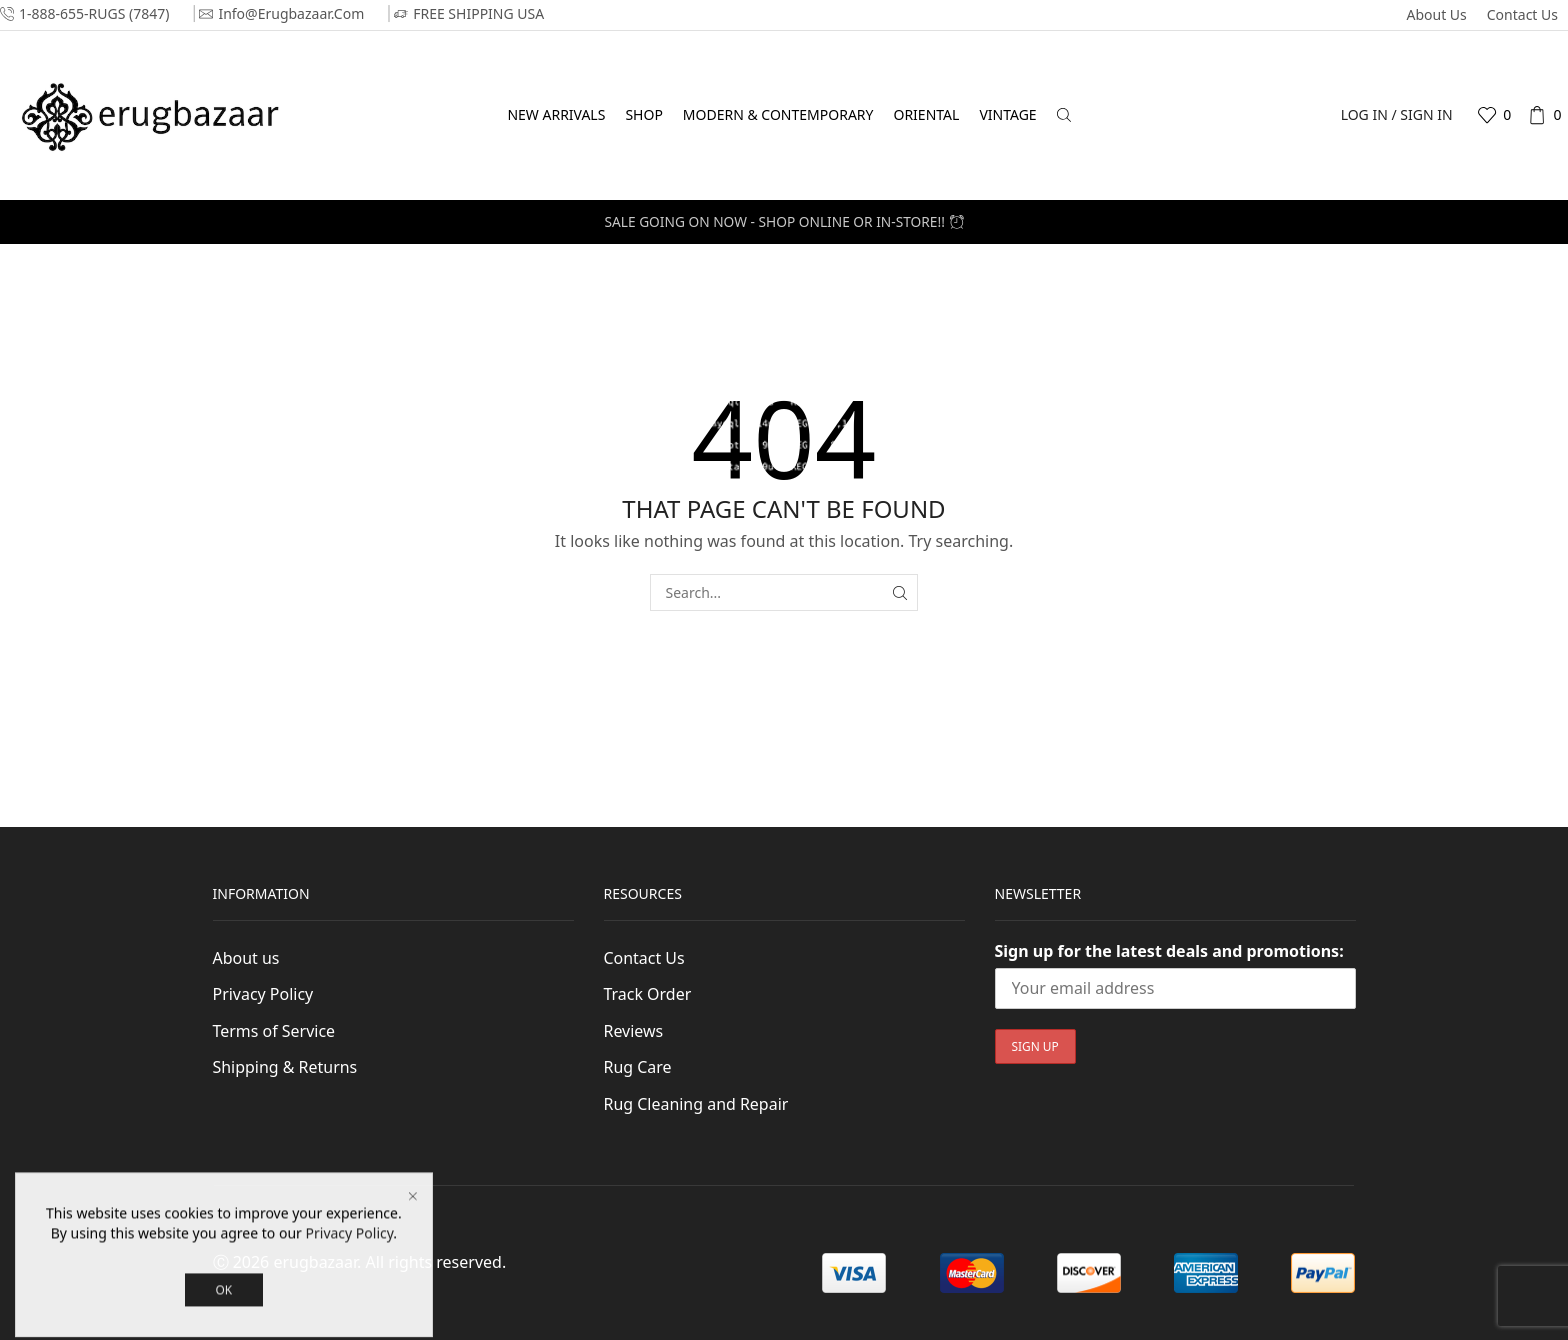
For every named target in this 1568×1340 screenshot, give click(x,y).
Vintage (1007, 114)
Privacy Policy (263, 994)
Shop (643, 114)
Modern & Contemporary (778, 114)
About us (1436, 14)
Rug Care (638, 1067)
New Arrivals (556, 114)
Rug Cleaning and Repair (696, 1104)
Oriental (926, 114)
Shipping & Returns (285, 1067)
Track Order (648, 994)
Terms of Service (274, 1031)
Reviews (634, 1031)
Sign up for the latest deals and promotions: (1169, 951)
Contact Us (1522, 14)
